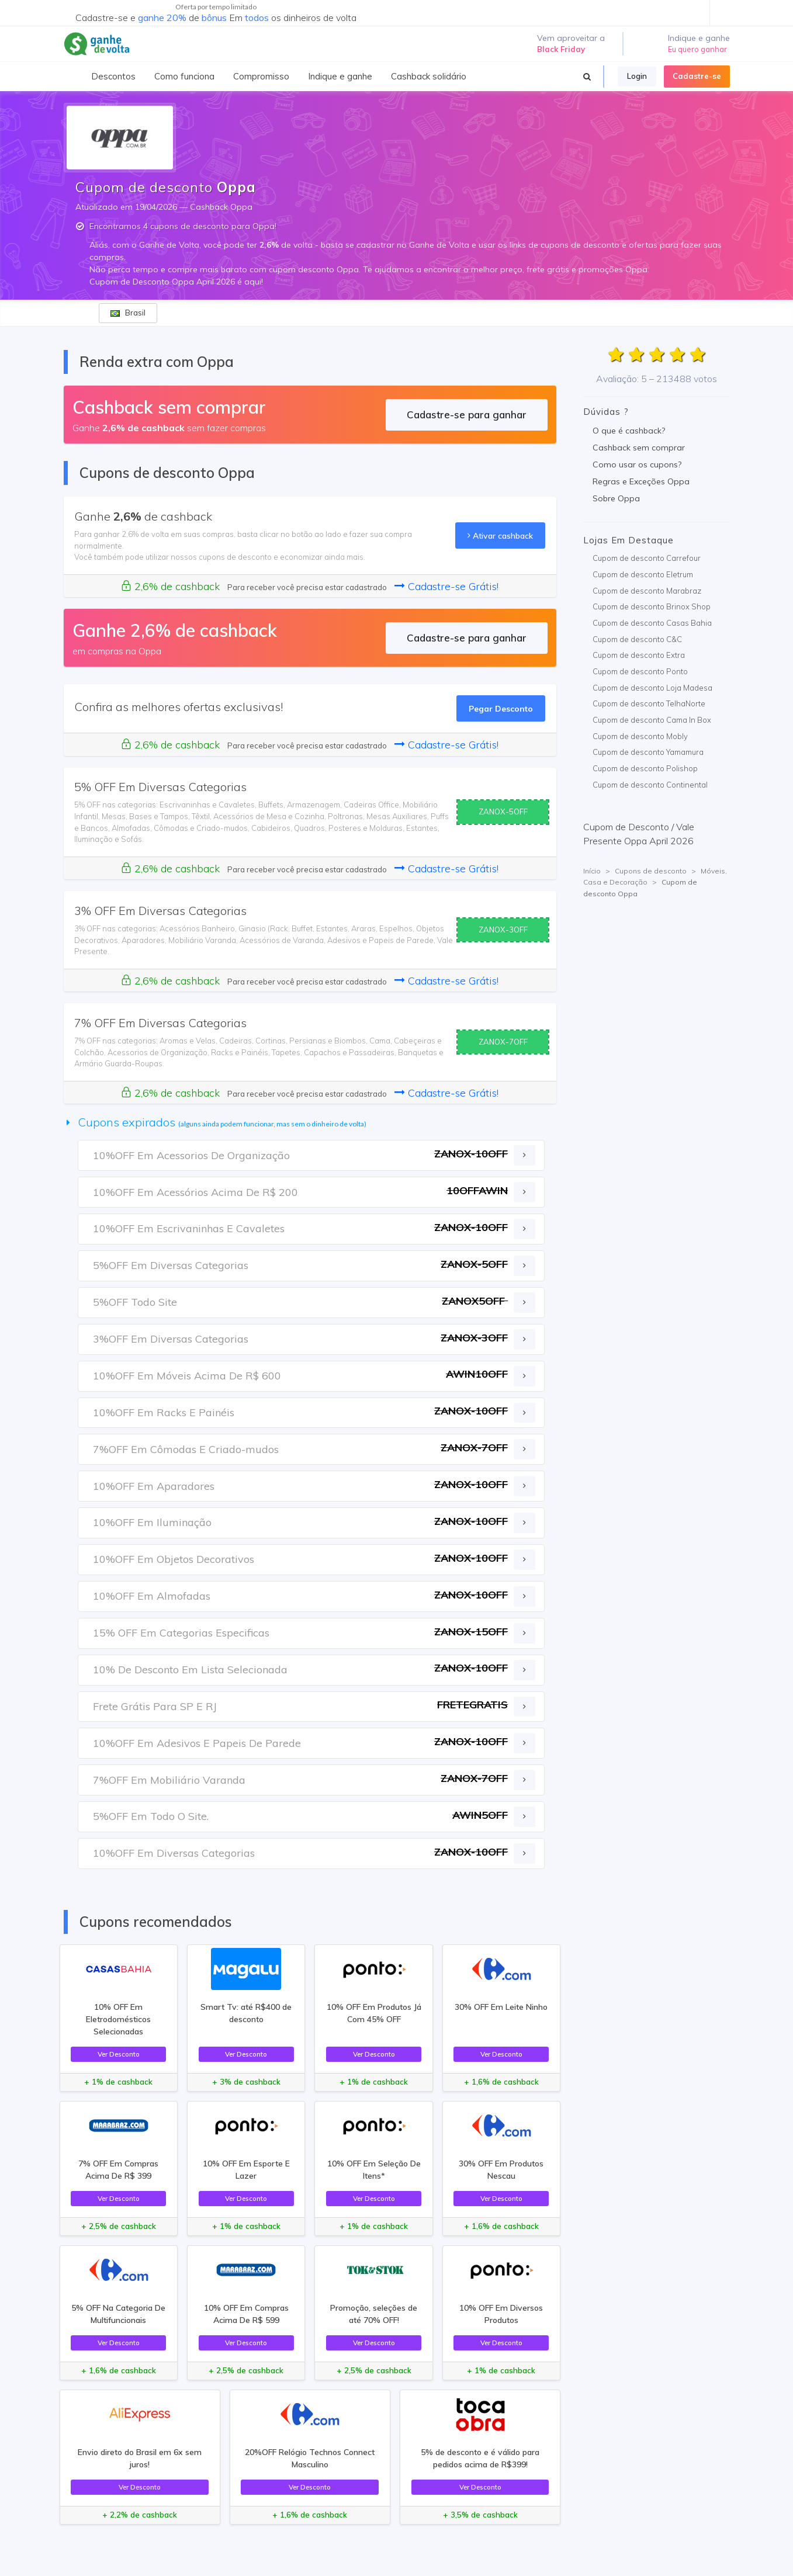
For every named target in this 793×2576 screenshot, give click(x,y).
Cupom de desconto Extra (639, 655)
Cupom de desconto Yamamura (648, 752)
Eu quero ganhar (697, 49)
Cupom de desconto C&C (637, 639)
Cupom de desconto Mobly (640, 736)
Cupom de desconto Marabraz (647, 590)
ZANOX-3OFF (503, 929)
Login (637, 76)
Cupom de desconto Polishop (645, 768)
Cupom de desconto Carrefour (647, 558)
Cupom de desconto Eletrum (643, 574)
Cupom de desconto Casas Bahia (652, 622)
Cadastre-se (697, 76)
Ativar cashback (500, 535)
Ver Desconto (119, 2054)
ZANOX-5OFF (503, 811)
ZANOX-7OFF (503, 1041)
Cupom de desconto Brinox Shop (652, 606)
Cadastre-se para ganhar (467, 414)
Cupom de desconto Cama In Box (652, 719)
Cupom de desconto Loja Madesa (652, 687)
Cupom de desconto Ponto (640, 671)
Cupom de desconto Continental (650, 784)
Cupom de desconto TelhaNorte (649, 703)
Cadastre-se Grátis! (446, 586)
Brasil (128, 312)
